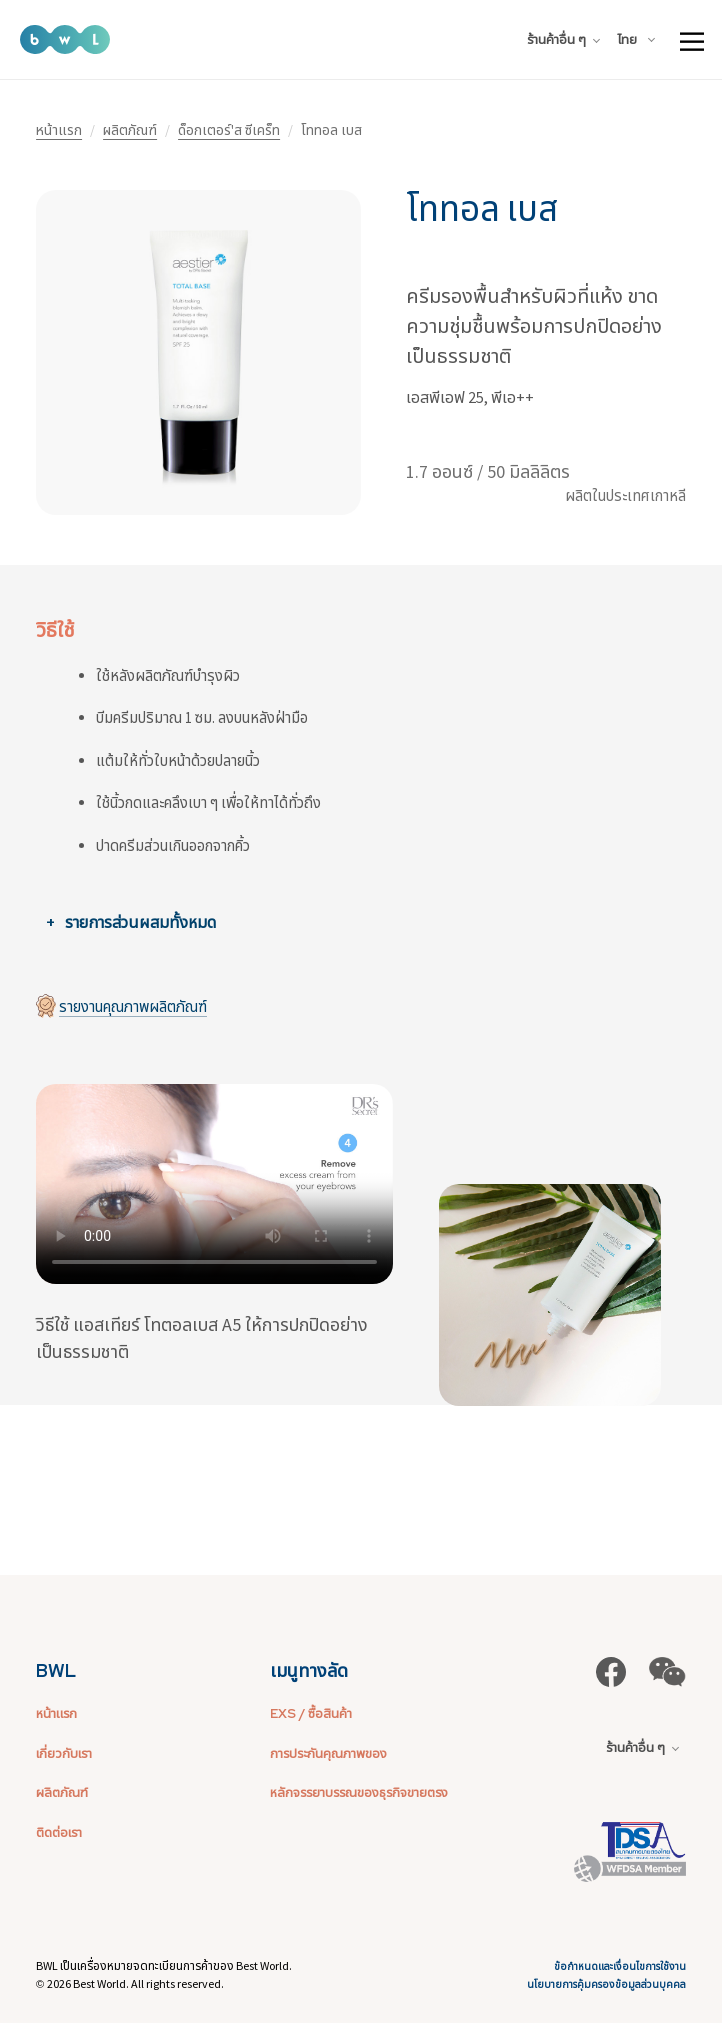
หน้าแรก (59, 130)
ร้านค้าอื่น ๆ (563, 39)
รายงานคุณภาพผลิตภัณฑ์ (133, 1006)
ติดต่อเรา (59, 1832)
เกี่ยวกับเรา (64, 1753)
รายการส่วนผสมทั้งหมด (140, 922)
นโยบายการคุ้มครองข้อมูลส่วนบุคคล (606, 1984)
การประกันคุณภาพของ (328, 1753)
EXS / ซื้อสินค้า (311, 1713)
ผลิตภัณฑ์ (130, 130)
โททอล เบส (482, 209)
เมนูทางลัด (309, 1670)
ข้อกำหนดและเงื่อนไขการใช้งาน (620, 1966)
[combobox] (639, 40)
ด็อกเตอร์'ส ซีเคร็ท (229, 130)
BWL (56, 1670)
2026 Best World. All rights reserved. (135, 1983)
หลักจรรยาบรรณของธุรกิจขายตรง (359, 1792)
